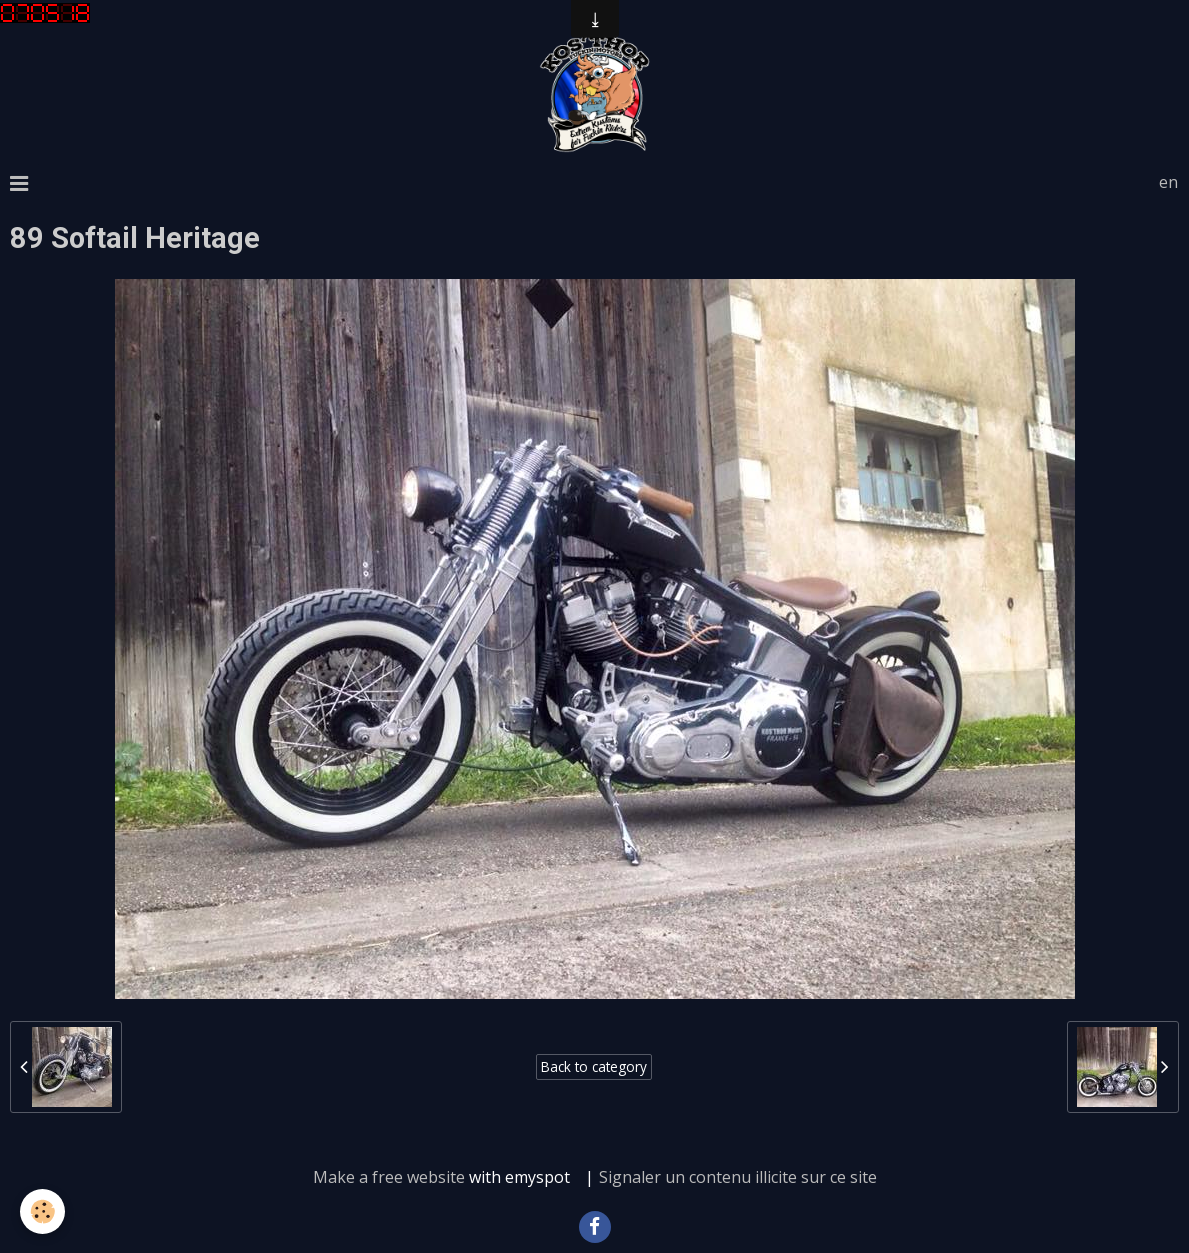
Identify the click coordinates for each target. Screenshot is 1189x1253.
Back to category (594, 1066)
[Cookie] (42, 1211)
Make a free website (389, 1177)
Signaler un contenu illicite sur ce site (738, 1177)
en (1168, 182)
